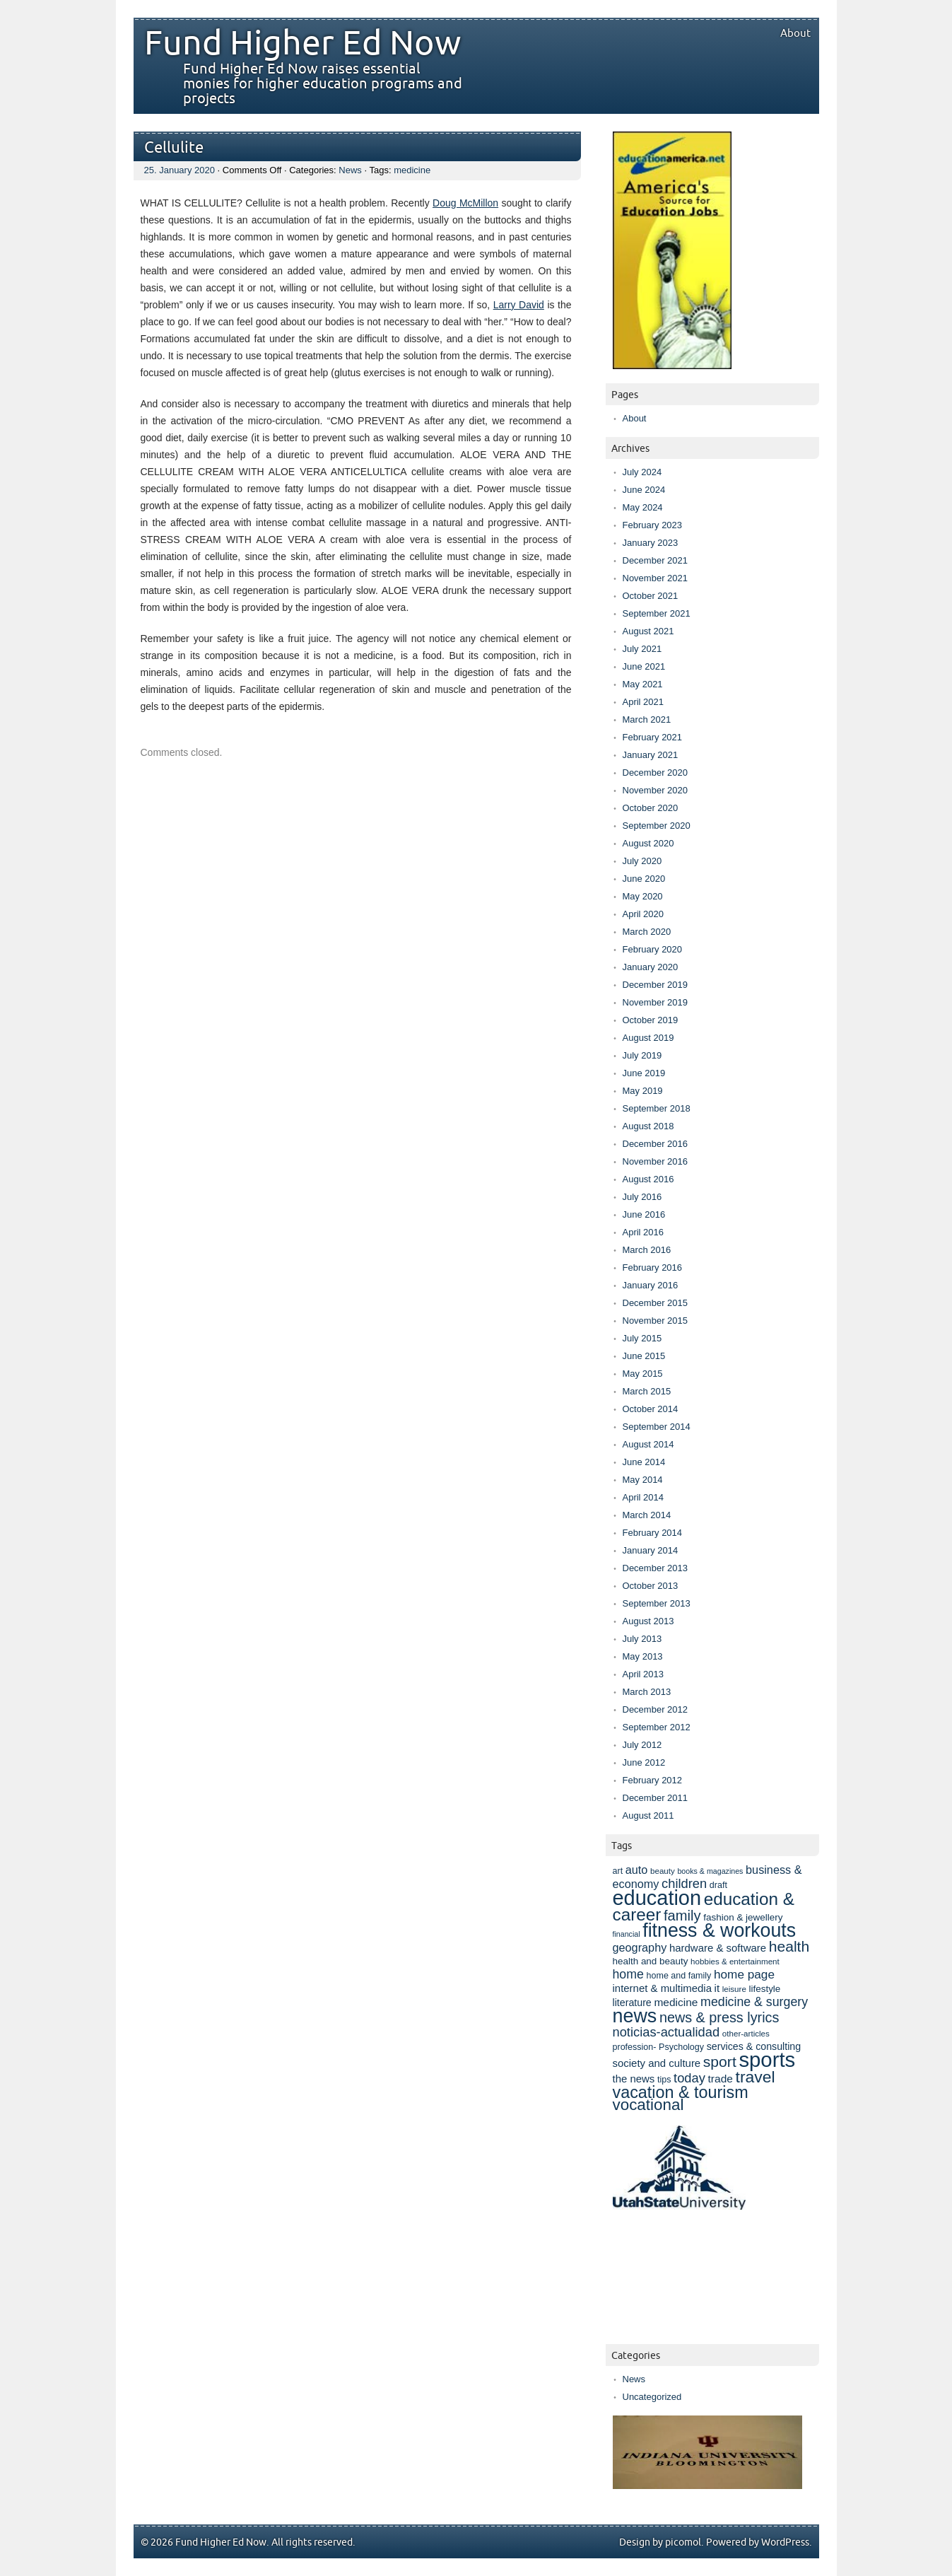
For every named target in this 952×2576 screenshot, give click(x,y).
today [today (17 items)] (689, 2077)
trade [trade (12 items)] (720, 2079)
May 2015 (643, 1373)
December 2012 (655, 1709)
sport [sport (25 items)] (719, 2061)
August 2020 (648, 843)
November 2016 (655, 1161)
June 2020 (644, 878)
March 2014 (647, 1515)
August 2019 (648, 1037)
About (795, 33)
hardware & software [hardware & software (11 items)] (717, 1948)
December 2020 (655, 772)
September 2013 (657, 1603)
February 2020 (653, 949)
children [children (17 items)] (684, 1883)
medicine (412, 170)
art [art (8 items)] (618, 1871)
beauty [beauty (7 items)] (662, 1870)
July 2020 (642, 861)
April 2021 (643, 702)
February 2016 (653, 1267)
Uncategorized (652, 2396)
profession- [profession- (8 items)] (635, 2047)
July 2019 (642, 1055)
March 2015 (647, 1391)
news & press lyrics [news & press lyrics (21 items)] (719, 2017)
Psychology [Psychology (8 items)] (681, 2047)
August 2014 (648, 1444)
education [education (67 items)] (657, 1898)
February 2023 (653, 525)
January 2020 (650, 967)
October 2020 (650, 808)
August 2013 (648, 1621)
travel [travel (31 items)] (755, 2077)
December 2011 (655, 1798)
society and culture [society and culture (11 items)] (657, 2063)
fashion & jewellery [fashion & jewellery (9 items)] (742, 1917)
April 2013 (643, 1674)
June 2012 (644, 1762)
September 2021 (657, 613)
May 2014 (643, 1479)
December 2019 (655, 984)
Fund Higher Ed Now (302, 44)
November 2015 (655, 1320)
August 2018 (648, 1126)
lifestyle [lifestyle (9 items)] (764, 1988)
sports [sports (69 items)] (767, 2059)
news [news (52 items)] (635, 2016)
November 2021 (655, 578)
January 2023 (650, 542)
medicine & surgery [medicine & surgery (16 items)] (754, 2002)
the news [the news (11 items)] (634, 2079)
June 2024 (644, 489)
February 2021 (653, 737)
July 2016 (642, 1196)
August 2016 (648, 1179)
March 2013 (647, 1691)
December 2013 (655, 1568)
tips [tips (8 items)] (664, 2080)
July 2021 (642, 648)
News (350, 170)
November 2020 (655, 790)
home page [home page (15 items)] (744, 1974)
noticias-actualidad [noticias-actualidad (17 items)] (666, 2031)
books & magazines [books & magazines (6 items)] (710, 1871)
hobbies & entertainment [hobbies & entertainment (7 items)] (735, 1961)
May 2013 (643, 1656)
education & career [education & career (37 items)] (703, 1906)
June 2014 (644, 1462)
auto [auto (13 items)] (636, 1869)
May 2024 (643, 507)
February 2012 (653, 1780)
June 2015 (644, 1356)
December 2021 (655, 560)
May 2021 (643, 684)
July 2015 (642, 1338)
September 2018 (657, 1108)
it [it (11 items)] (717, 1988)
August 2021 (648, 631)
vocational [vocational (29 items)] (648, 2105)
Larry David (518, 304)
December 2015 (655, 1303)
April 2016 (643, 1232)
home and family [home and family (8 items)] (679, 1976)
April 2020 (643, 914)
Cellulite (174, 148)
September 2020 (657, 825)
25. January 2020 (179, 170)
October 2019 (650, 1020)
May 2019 (643, 1090)
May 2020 (643, 896)
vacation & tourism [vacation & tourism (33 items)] (680, 2092)
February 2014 (653, 1532)
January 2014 (650, 1550)
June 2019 (644, 1073)
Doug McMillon (465, 203)
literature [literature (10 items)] (632, 2002)
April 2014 (643, 1497)
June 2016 (644, 1214)
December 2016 (655, 1143)
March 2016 (647, 1250)
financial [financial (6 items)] (626, 1934)
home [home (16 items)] (628, 1974)
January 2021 (650, 755)
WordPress (785, 2542)
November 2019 (655, 1002)
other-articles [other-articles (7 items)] (746, 2033)
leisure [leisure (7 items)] (734, 1988)
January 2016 (650, 1285)
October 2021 (650, 595)
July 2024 (642, 472)
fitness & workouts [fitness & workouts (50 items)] (719, 1930)
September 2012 (657, 1727)
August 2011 (648, 1815)
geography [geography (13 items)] (640, 1947)
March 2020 (647, 931)
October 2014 (650, 1409)
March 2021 (647, 719)
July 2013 (642, 1638)
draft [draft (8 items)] (718, 1885)
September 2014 (657, 1426)
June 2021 (644, 666)
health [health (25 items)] (789, 1946)
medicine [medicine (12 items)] (676, 2002)
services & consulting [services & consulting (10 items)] (754, 2046)
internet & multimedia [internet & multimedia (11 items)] (662, 1988)
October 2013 (650, 1585)
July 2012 (642, 1744)
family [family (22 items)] (682, 1915)
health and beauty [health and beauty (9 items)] (650, 1961)
